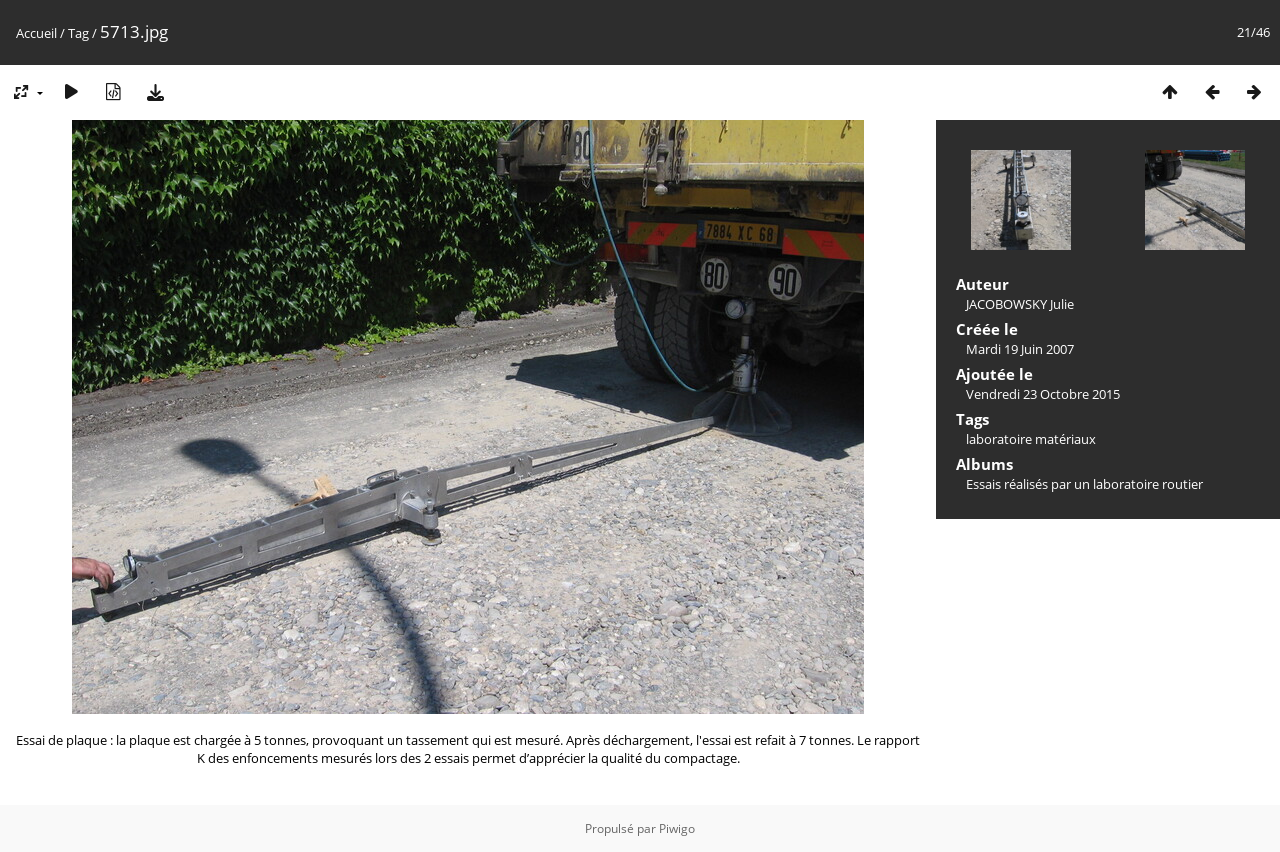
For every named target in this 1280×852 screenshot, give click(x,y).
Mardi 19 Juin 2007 (1020, 349)
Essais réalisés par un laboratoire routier (1084, 484)
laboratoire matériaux (1031, 439)
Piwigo (677, 828)
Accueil (36, 33)
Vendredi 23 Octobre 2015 (1043, 394)
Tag (78, 33)
